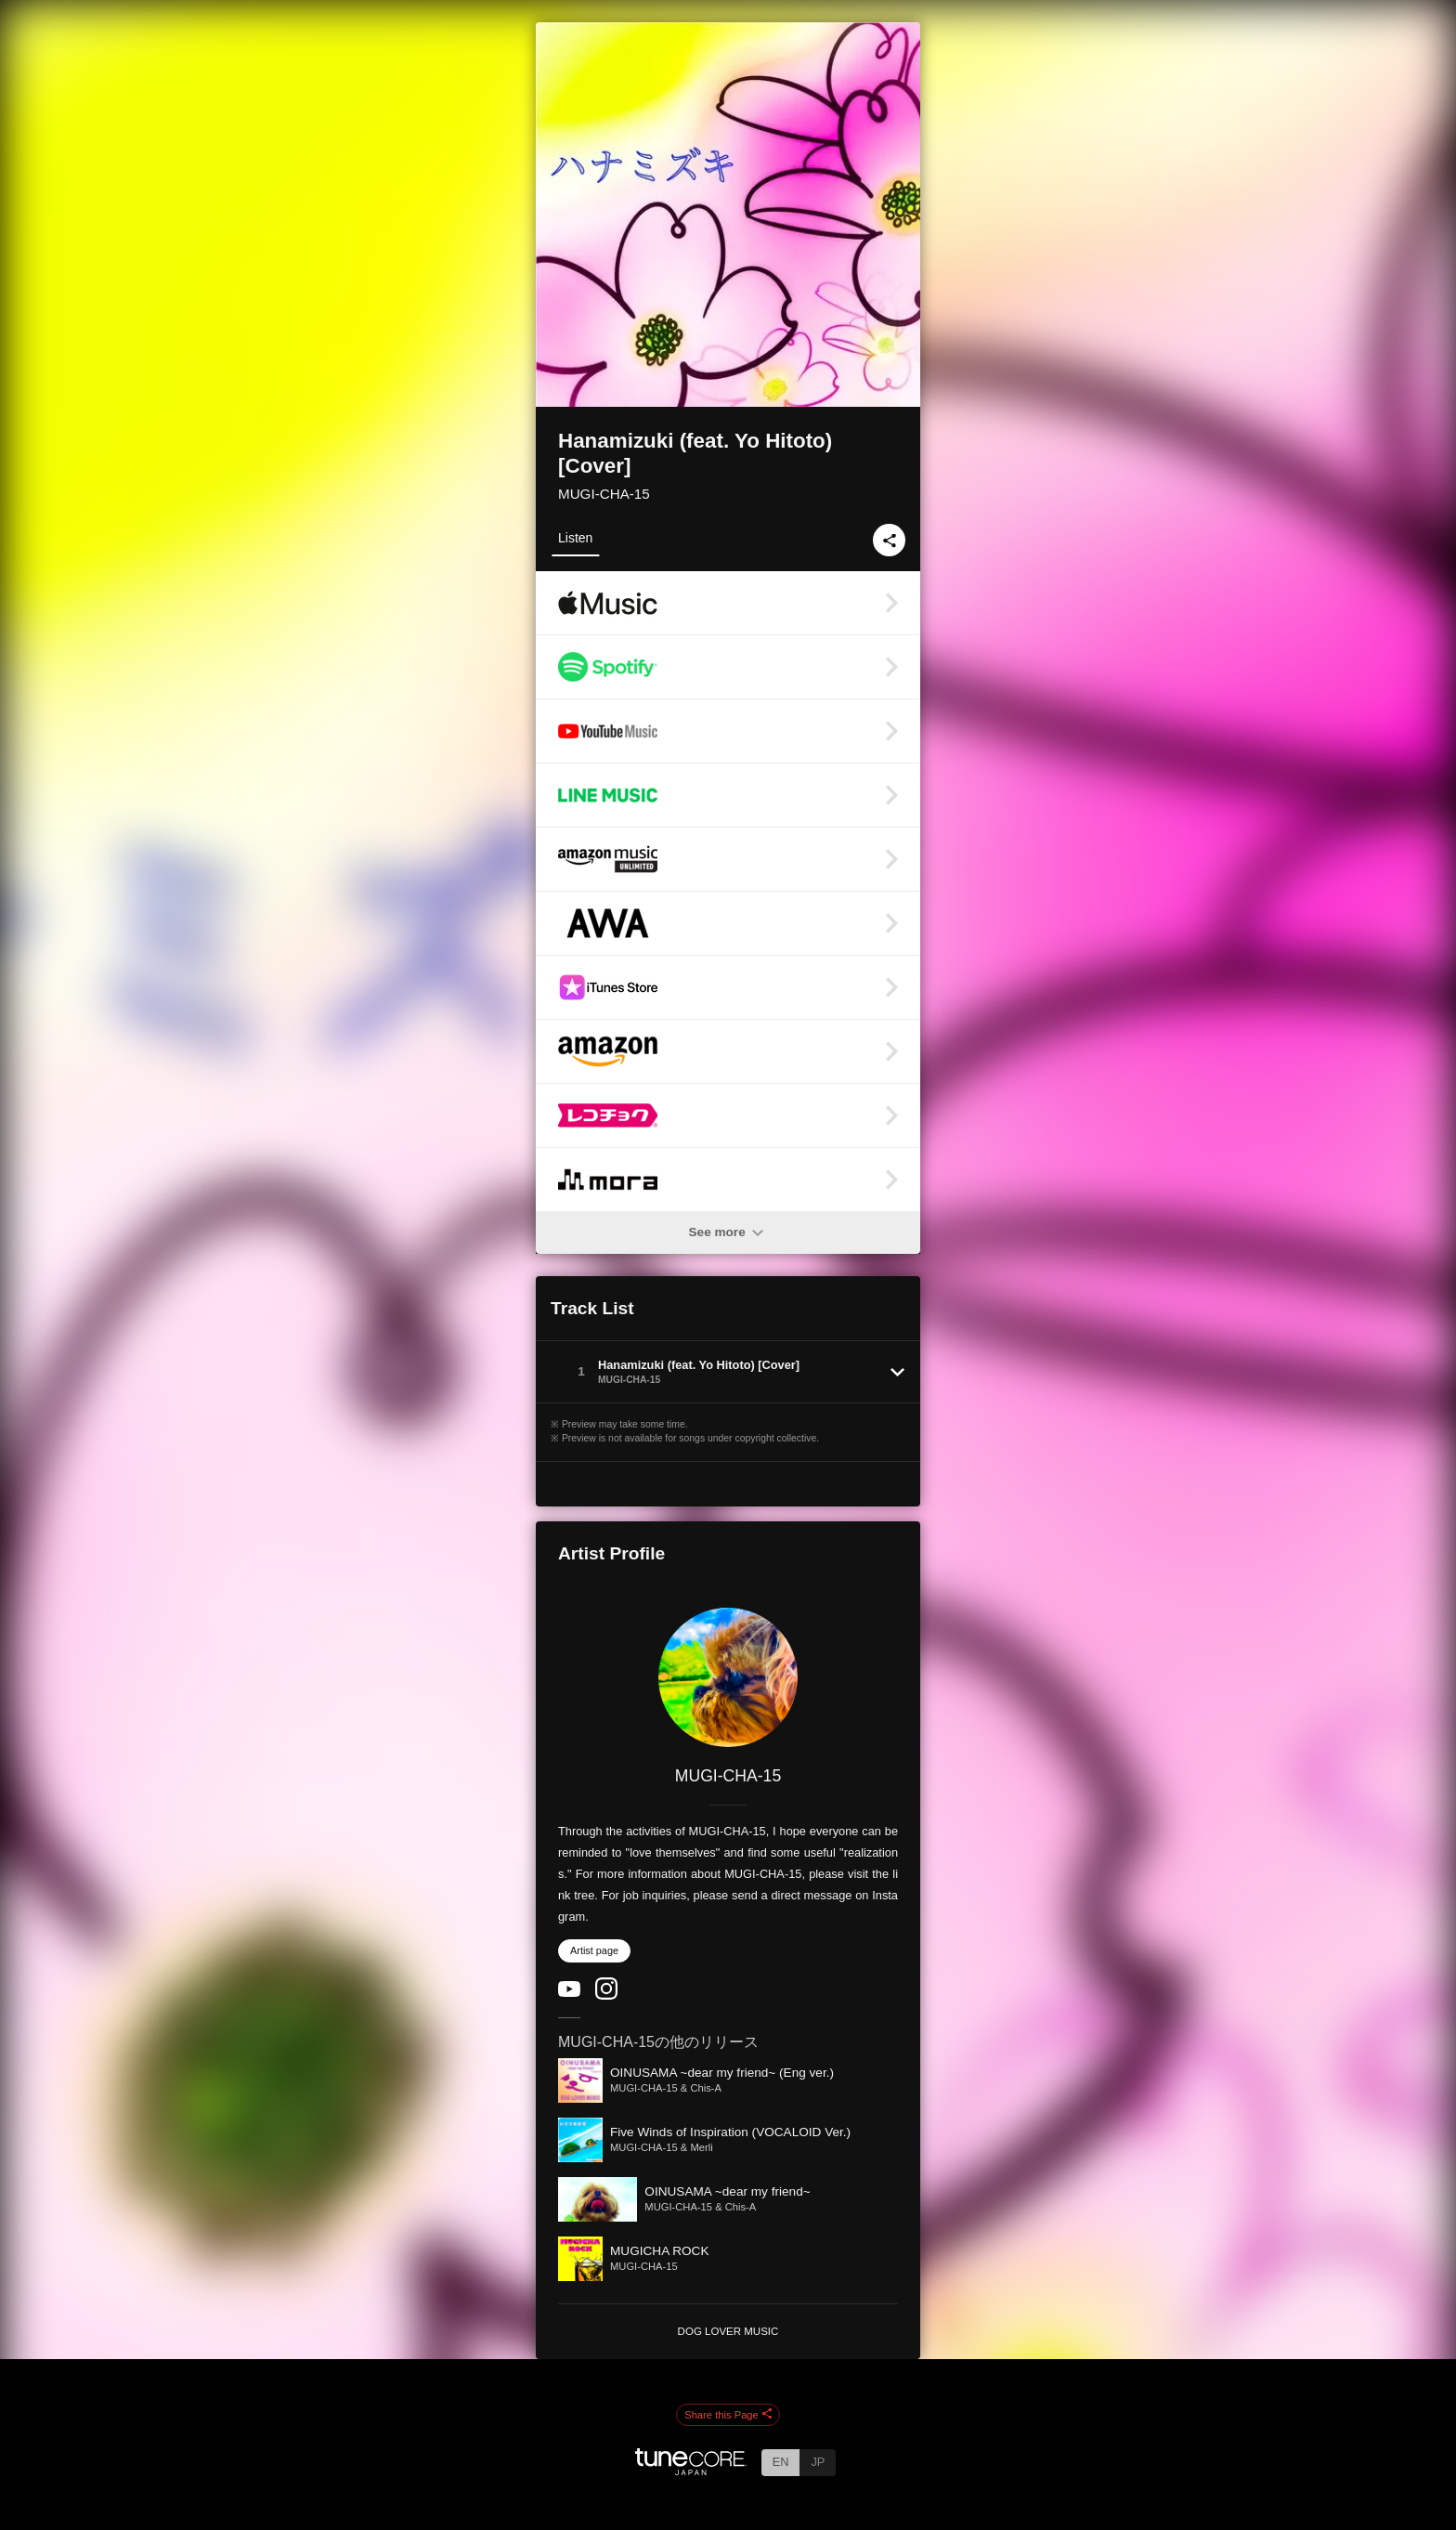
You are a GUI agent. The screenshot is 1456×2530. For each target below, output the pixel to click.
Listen (575, 537)
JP (818, 2462)
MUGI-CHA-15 (604, 494)
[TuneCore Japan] (691, 2470)
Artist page (594, 1950)
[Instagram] (606, 1995)
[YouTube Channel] (569, 1993)
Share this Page (728, 2414)
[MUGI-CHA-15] (728, 1677)
